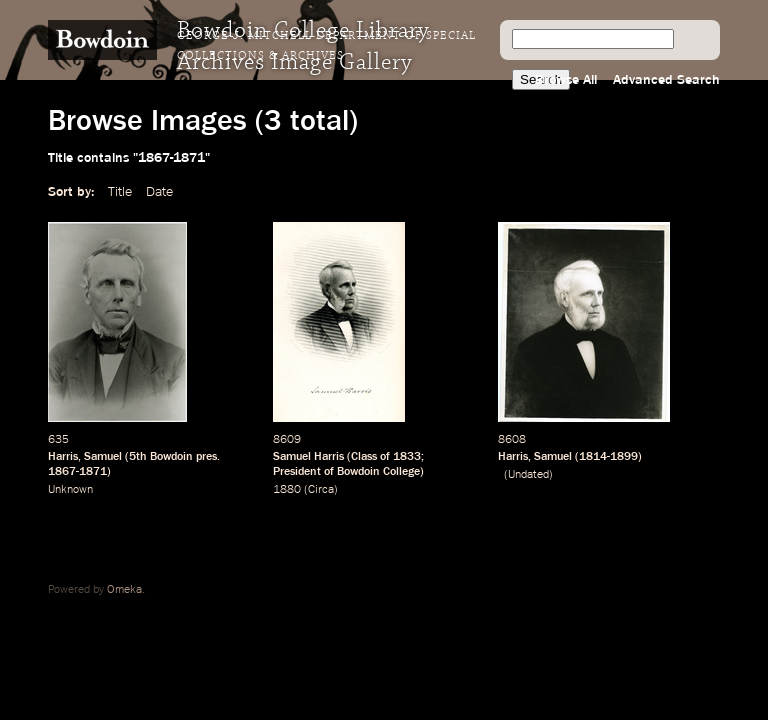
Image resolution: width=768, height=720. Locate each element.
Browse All (566, 80)
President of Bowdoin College (346, 472)
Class (364, 457)
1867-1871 (77, 472)
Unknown (70, 490)
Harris (63, 457)
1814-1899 (608, 457)
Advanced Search (666, 80)
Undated (528, 475)
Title (120, 192)
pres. (208, 457)
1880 (287, 490)
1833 (407, 457)
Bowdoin (171, 457)
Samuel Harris (308, 457)
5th (138, 457)
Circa (321, 490)
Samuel (103, 457)
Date (159, 192)
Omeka (124, 590)
